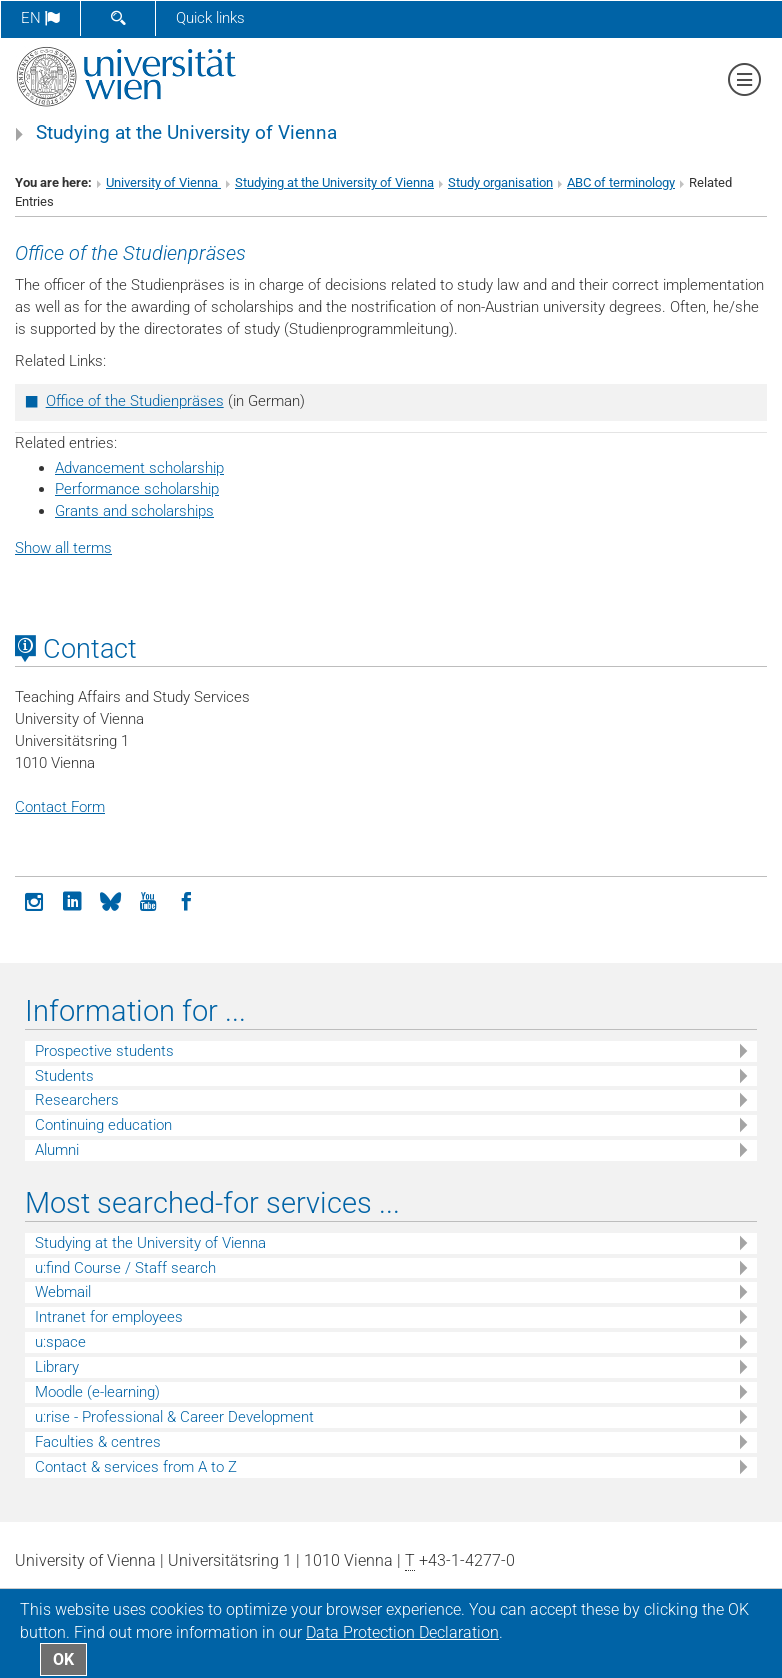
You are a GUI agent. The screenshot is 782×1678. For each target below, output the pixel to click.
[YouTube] (148, 900)
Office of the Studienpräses (135, 401)
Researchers (77, 1100)
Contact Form (60, 807)
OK (63, 1659)
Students (64, 1076)
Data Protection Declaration (402, 1632)
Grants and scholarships (134, 511)
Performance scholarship (137, 489)
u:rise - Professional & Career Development (174, 1417)
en (40, 18)
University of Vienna (163, 182)
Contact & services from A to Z (136, 1467)
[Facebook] (186, 900)
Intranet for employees (109, 1317)
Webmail (63, 1292)
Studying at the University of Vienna (186, 133)
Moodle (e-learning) (97, 1392)
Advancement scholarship (139, 468)
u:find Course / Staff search (125, 1268)
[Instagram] (34, 900)
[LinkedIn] (72, 900)
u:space (60, 1342)
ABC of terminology (621, 182)
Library (57, 1367)
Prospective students (104, 1051)
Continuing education (103, 1125)
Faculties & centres (98, 1442)
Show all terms (63, 548)
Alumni (57, 1150)
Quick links (210, 18)
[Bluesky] (110, 900)
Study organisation (500, 182)
